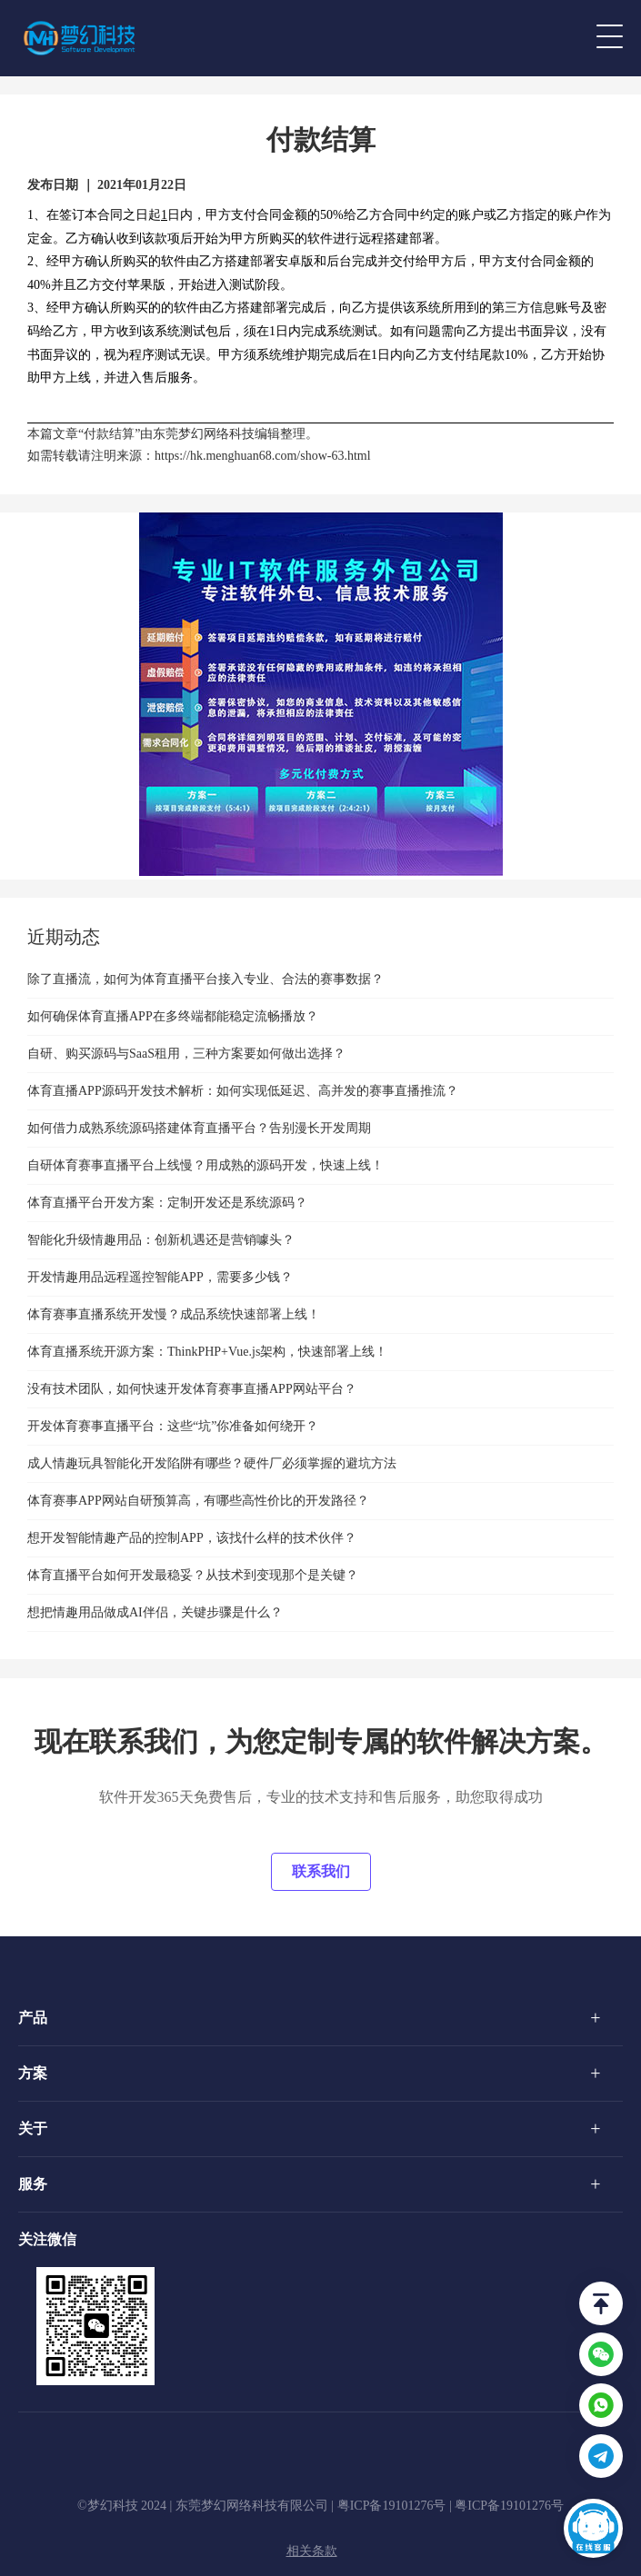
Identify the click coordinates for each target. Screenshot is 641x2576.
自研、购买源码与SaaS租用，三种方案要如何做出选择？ (186, 1053)
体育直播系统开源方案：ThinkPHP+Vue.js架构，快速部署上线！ (207, 1351)
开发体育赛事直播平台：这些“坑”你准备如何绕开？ (172, 1426)
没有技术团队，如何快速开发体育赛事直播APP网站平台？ (191, 1389)
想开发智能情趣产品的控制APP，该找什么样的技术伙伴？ (191, 1538)
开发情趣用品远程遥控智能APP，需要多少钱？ (160, 1277)
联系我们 (321, 1871)
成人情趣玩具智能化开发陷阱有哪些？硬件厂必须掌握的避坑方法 (211, 1463)
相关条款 (311, 2551)
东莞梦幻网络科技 (204, 434)
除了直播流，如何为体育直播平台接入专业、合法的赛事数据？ (205, 979)
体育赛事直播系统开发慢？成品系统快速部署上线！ (173, 1314)
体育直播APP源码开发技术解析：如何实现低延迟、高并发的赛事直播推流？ (242, 1091)
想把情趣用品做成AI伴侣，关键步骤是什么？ (155, 1612)
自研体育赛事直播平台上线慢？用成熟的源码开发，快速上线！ (205, 1165)
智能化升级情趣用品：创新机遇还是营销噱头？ (161, 1240)
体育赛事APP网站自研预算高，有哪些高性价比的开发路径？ (198, 1500)
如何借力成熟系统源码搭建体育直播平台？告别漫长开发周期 (199, 1128)
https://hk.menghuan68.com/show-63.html (263, 455)
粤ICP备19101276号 (391, 2505)
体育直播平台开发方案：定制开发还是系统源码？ (167, 1202)
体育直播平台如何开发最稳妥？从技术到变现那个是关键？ (192, 1575)
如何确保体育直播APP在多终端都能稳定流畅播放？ (172, 1016)
